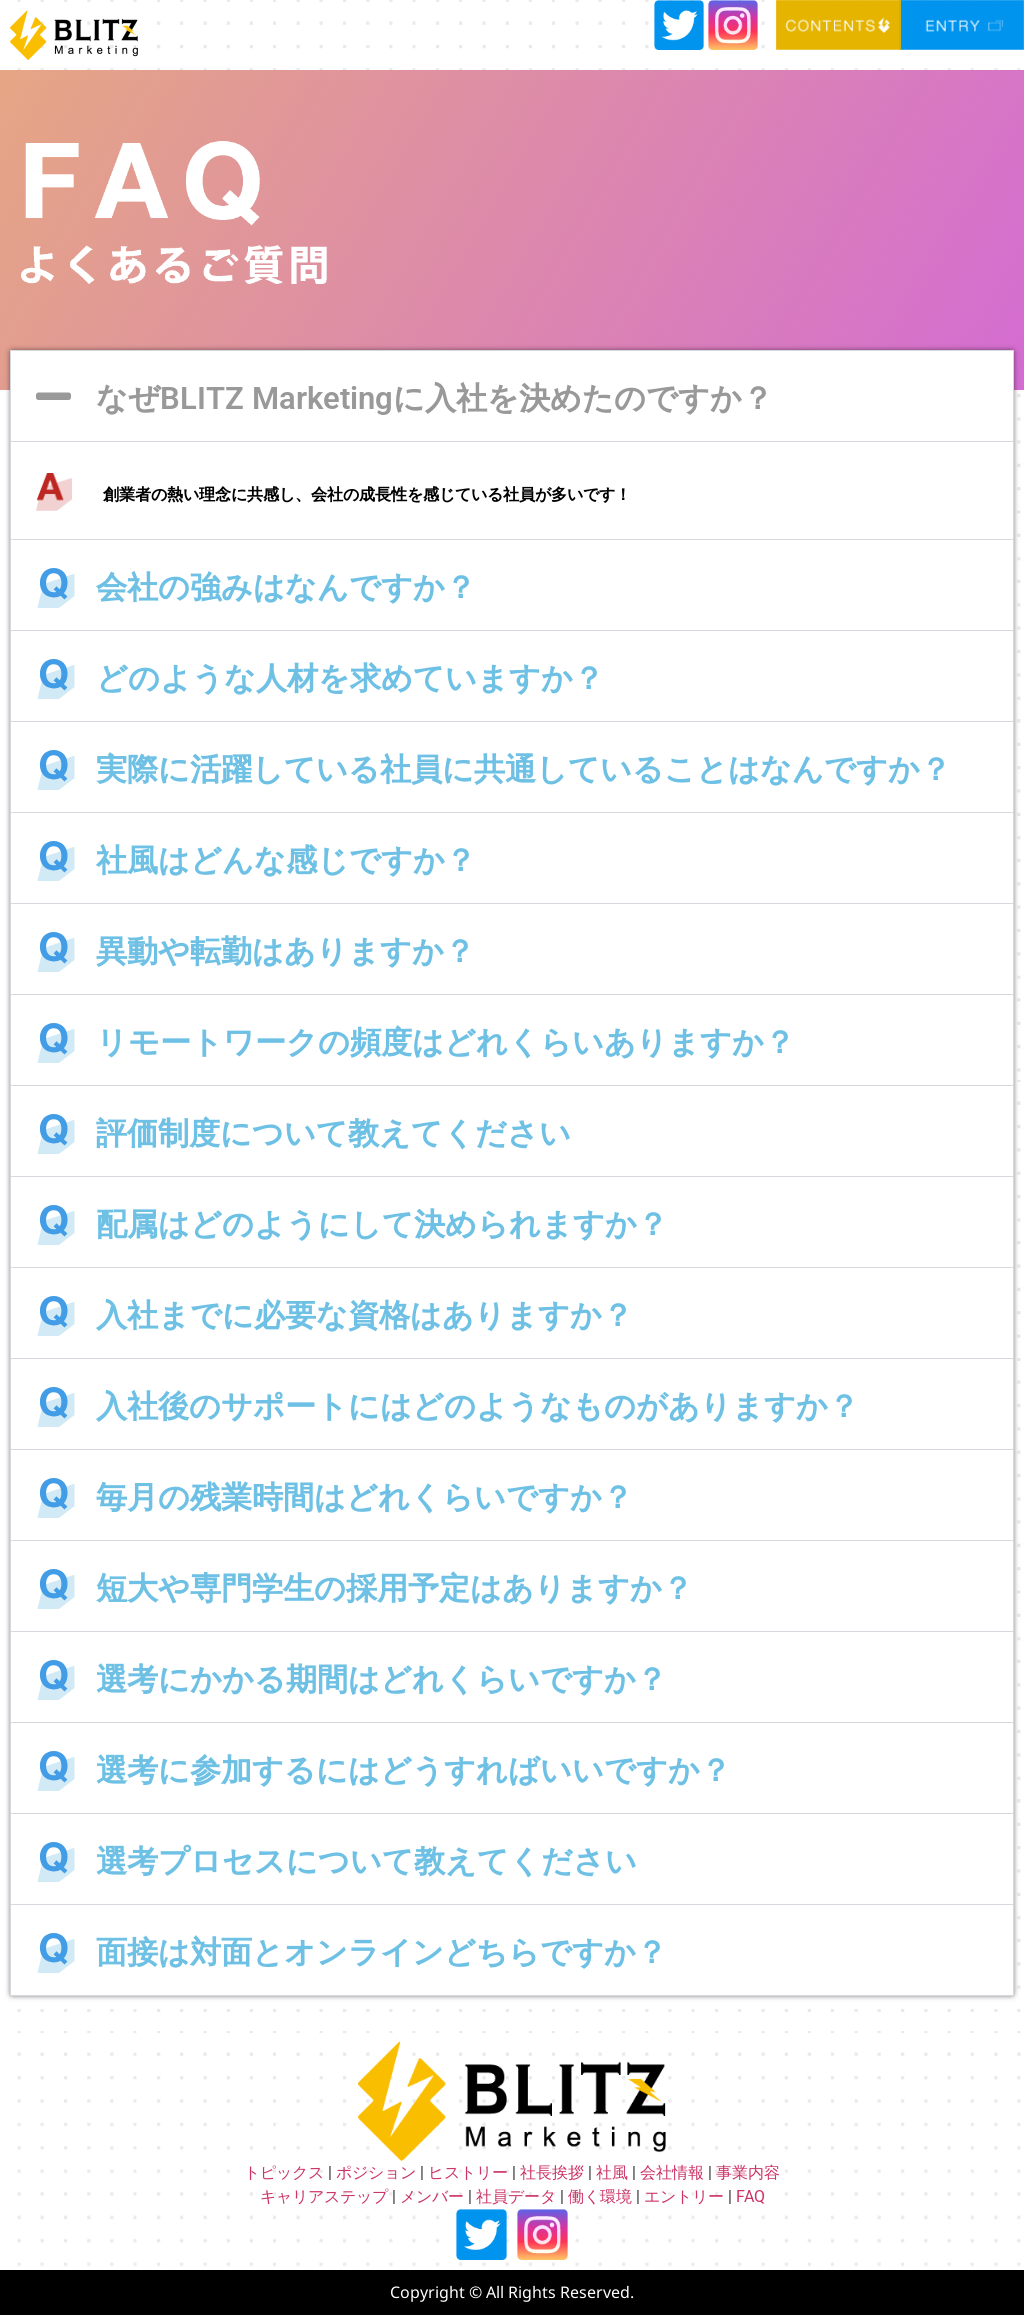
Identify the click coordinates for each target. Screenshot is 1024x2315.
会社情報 (672, 2172)
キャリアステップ (324, 2196)
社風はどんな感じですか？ (286, 860)
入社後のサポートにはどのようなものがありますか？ (477, 1406)
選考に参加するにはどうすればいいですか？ (413, 1770)
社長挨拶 (552, 2172)
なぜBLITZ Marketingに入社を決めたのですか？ (434, 398)
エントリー (684, 2196)
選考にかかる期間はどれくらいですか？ (381, 1679)
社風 (612, 2172)
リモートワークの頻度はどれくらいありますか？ (445, 1042)
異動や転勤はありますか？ (285, 951)
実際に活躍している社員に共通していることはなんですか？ (523, 769)
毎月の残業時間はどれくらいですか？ (364, 1497)
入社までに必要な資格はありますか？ (364, 1315)
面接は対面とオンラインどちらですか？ (381, 1952)
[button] (512, 396)
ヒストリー (468, 2172)
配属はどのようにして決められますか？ (382, 1224)
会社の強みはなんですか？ (286, 587)
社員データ (516, 2196)
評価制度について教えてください (333, 1133)
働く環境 (600, 2196)
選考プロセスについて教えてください (366, 1861)
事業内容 (748, 2172)
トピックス (284, 2172)
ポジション (376, 2172)
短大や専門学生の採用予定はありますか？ (394, 1588)
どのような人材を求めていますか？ (350, 678)
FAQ (750, 2196)
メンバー (432, 2196)
